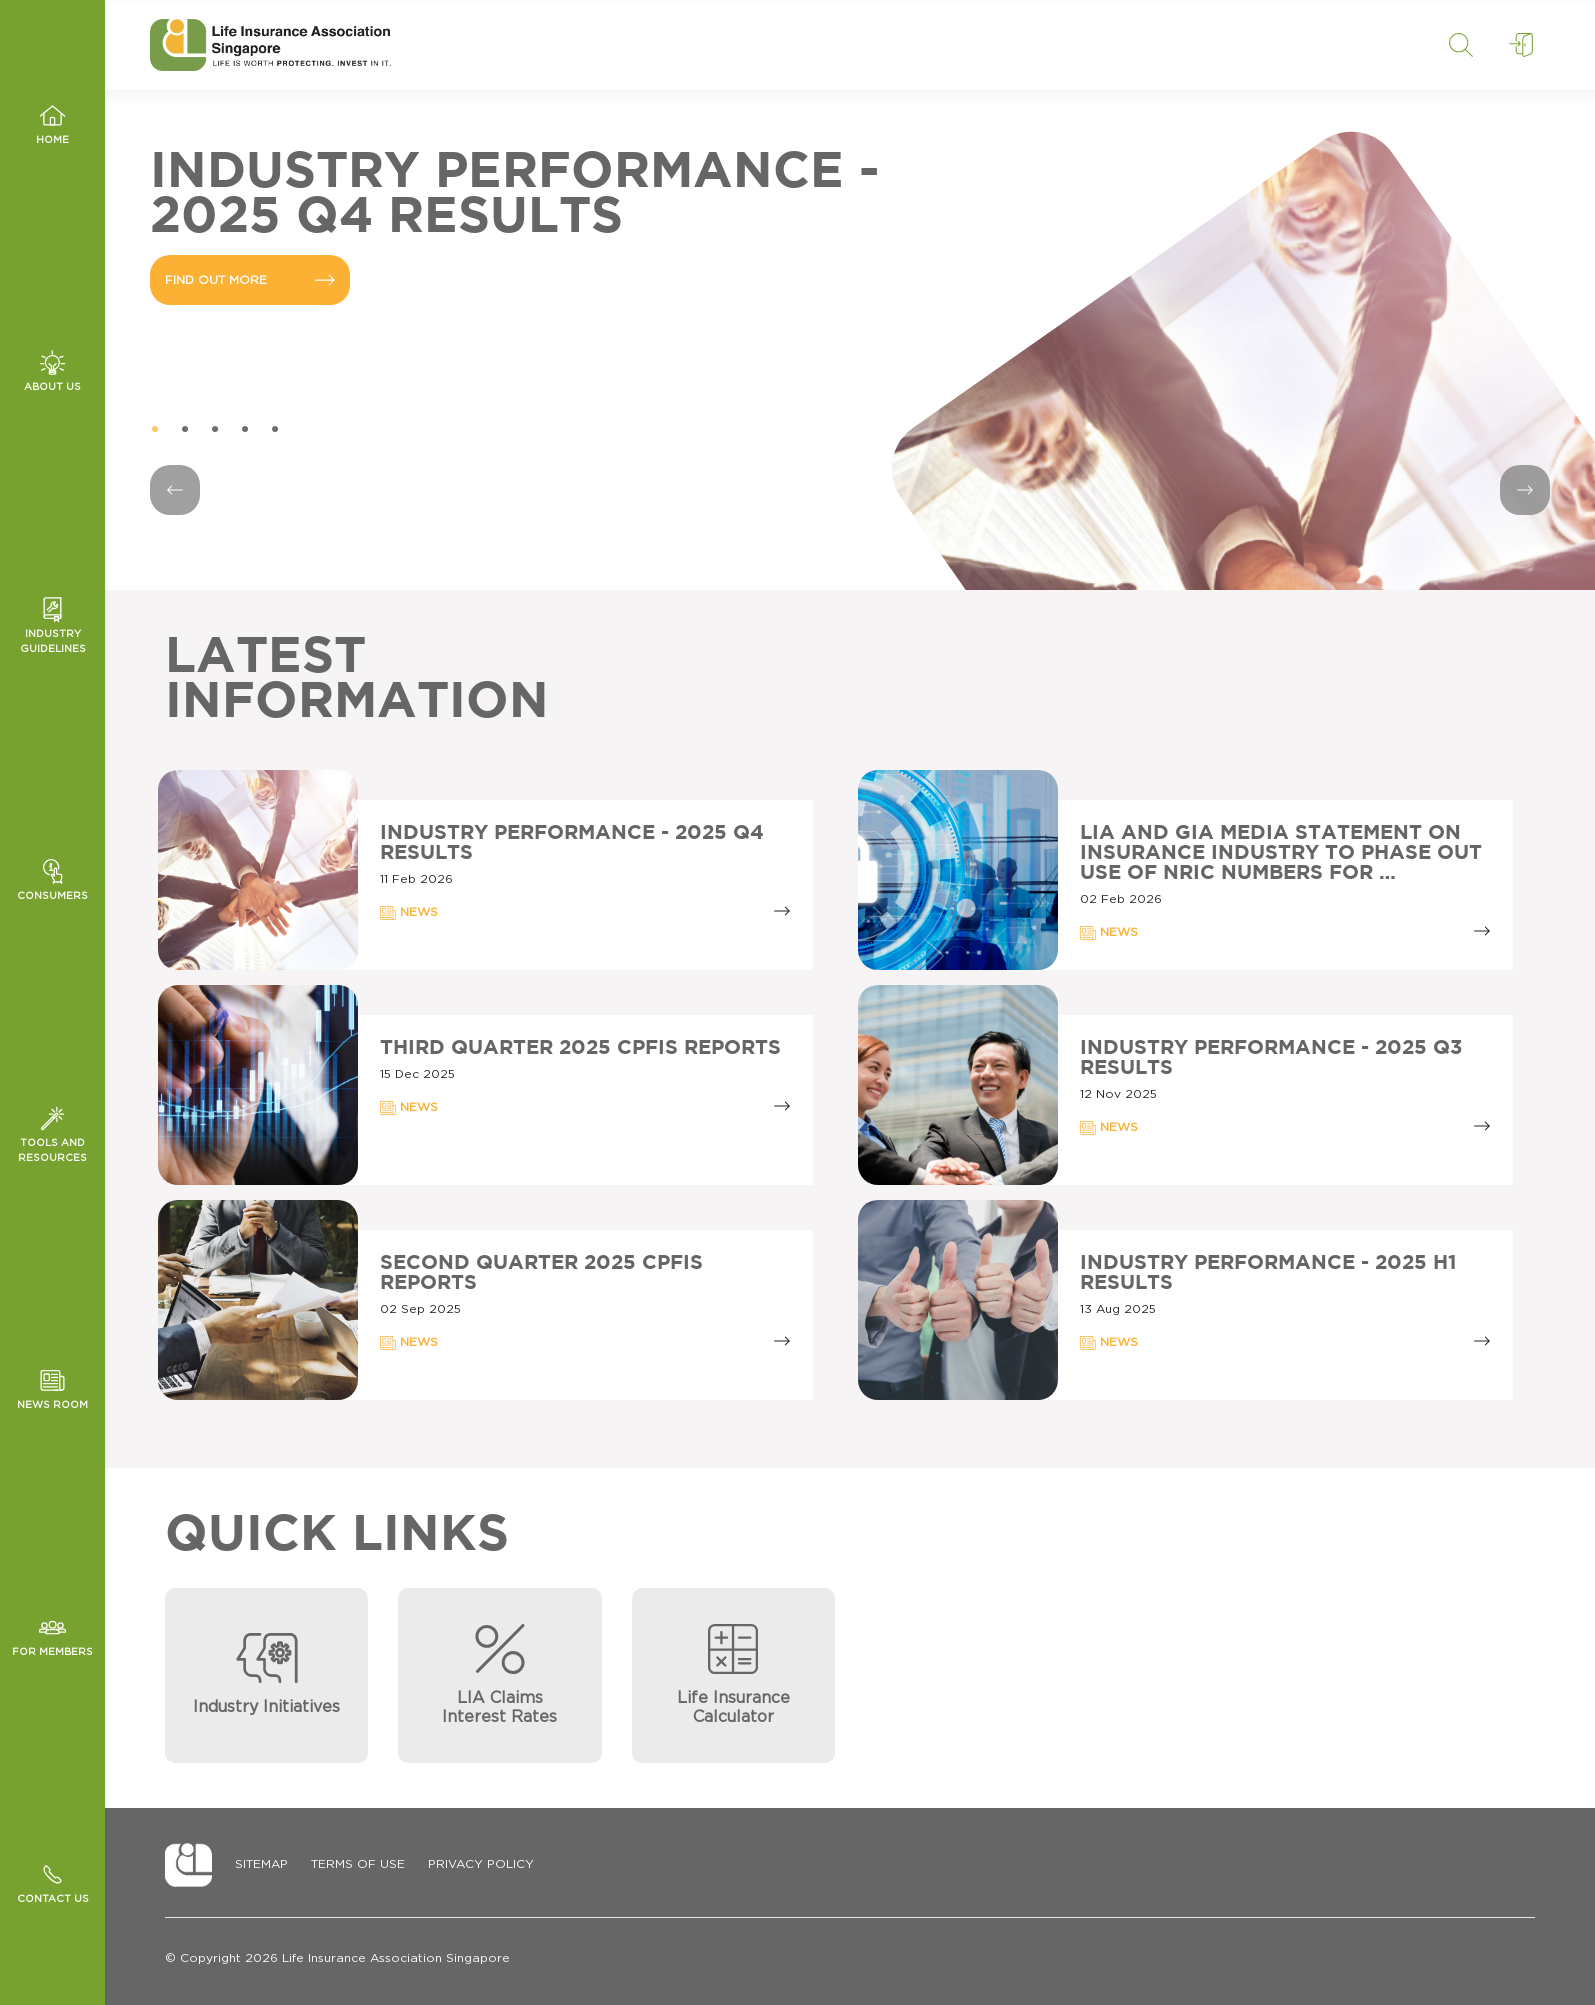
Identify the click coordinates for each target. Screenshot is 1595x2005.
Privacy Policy (481, 1864)
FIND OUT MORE (250, 280)
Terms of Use (358, 1864)
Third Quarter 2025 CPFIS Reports (580, 1048)
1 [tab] (155, 430)
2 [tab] (185, 430)
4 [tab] (245, 430)
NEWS (409, 913)
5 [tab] (275, 430)
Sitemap (261, 1864)
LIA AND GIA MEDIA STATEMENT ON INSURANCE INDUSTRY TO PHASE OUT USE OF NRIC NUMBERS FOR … (1281, 853)
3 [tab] (215, 430)
